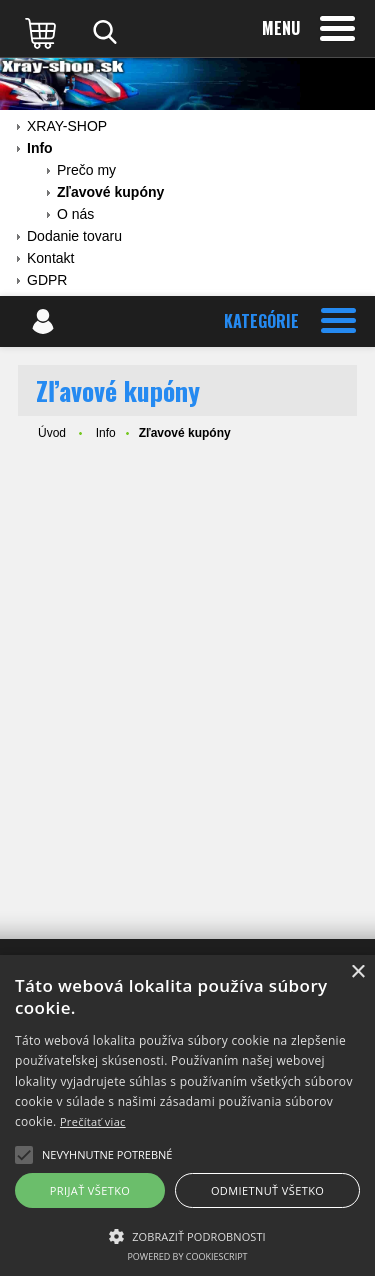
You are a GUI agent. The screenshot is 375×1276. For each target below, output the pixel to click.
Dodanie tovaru (74, 236)
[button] (187, 1235)
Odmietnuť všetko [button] (267, 1190)
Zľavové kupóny (110, 192)
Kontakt (50, 258)
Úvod (52, 433)
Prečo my (86, 170)
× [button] (357, 972)
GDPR (47, 280)
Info (40, 148)
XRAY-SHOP (67, 126)
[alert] (187, 1115)
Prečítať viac (93, 1121)
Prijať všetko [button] (90, 1190)
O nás (75, 214)
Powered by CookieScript (187, 1256)
